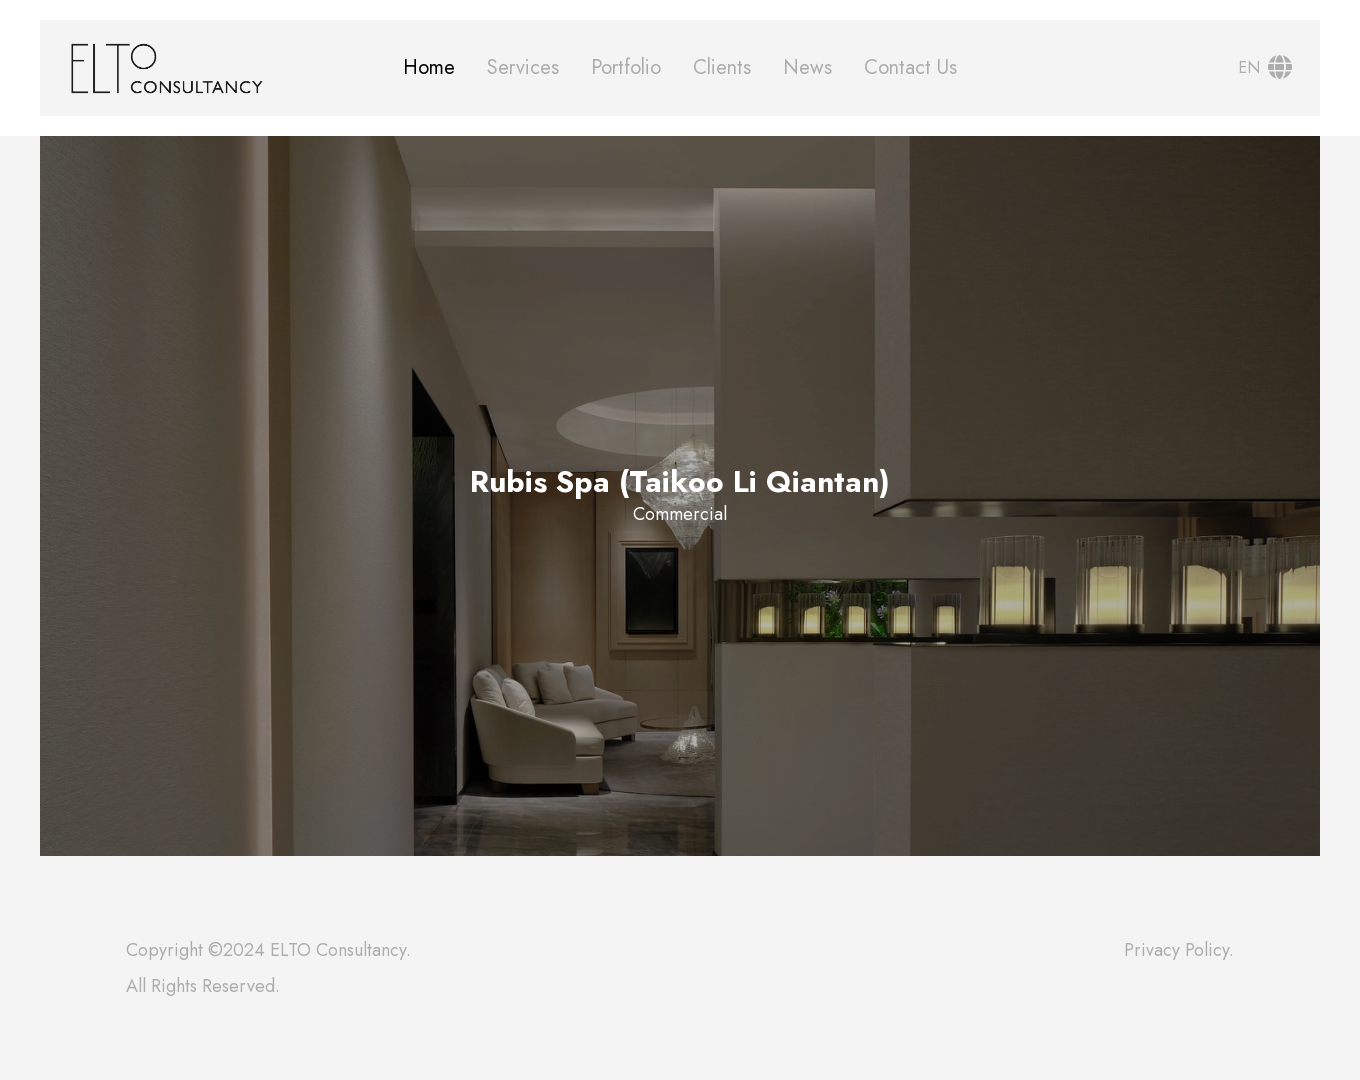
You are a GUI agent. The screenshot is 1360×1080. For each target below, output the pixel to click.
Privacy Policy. (1179, 950)
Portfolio (626, 67)
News (807, 67)
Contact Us (910, 67)
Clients (722, 67)
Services (523, 67)
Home (429, 67)
